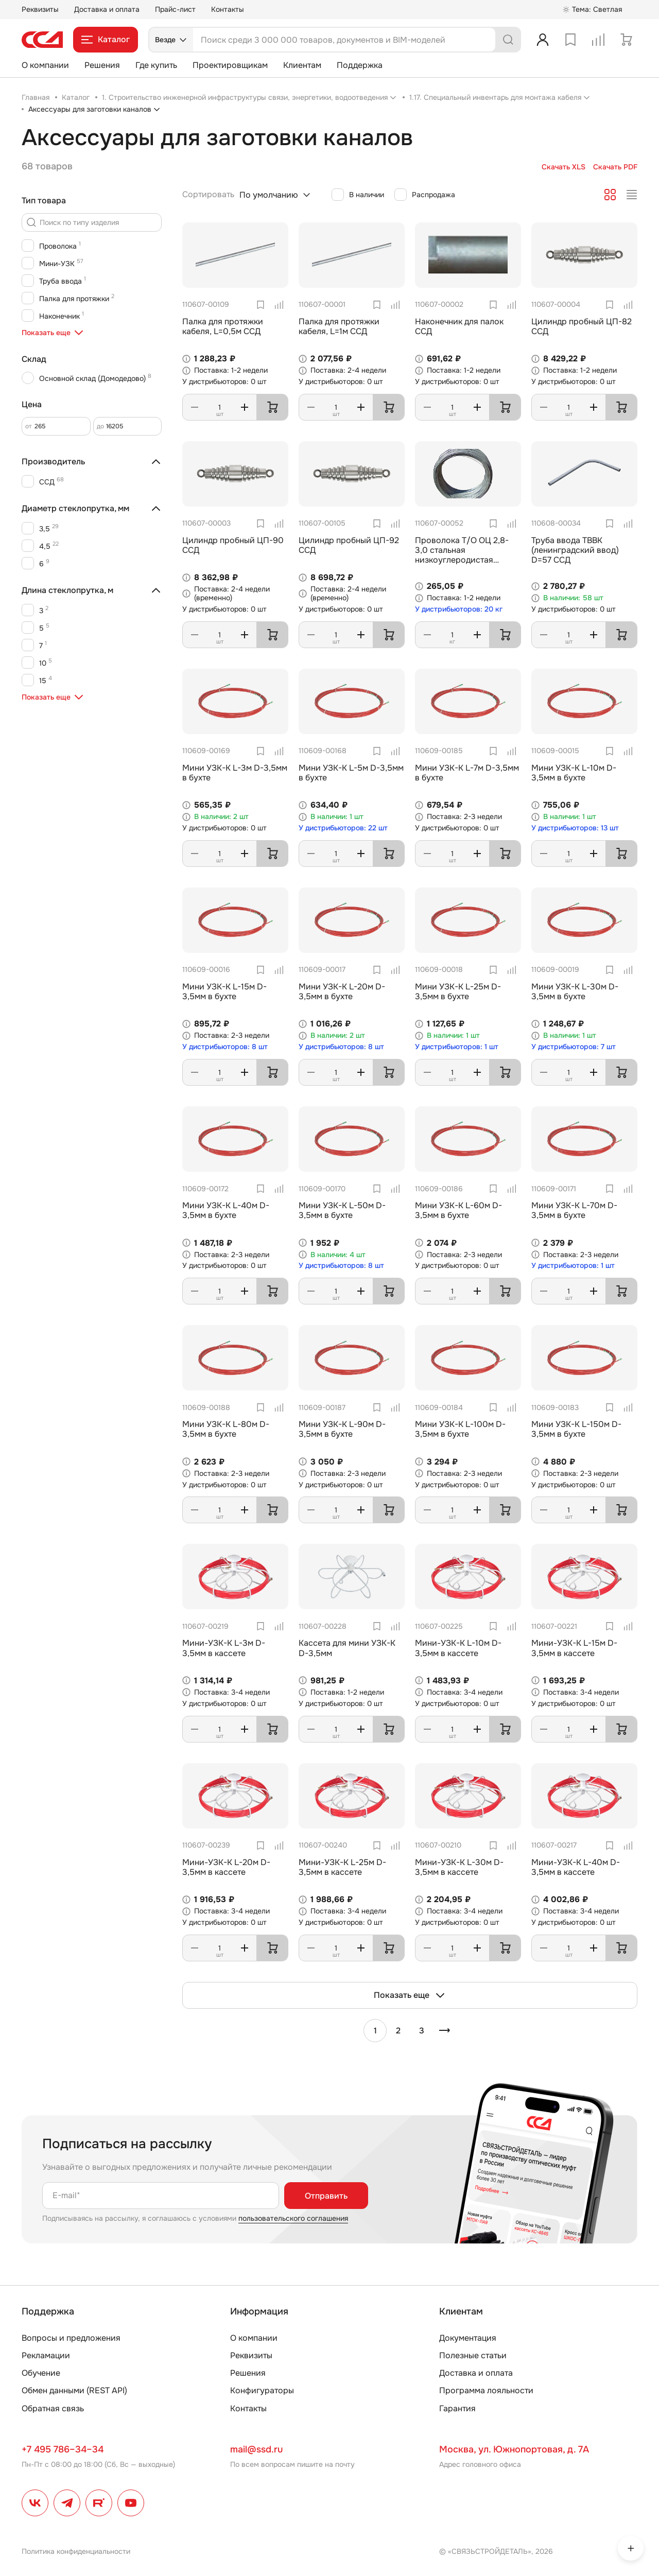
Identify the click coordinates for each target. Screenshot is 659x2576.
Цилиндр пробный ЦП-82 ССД (581, 326)
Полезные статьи (473, 2355)
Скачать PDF (615, 167)
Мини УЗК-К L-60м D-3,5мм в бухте (458, 1210)
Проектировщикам (230, 65)
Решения (102, 65)
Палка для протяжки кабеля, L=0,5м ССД (222, 326)
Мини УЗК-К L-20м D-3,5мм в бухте (342, 991)
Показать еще (410, 1995)
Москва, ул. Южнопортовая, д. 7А (514, 2449)
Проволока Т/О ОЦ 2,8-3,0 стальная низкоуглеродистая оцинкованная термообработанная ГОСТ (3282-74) (466, 565)
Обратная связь (53, 2408)
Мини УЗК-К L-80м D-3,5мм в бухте (225, 1429)
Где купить (156, 65)
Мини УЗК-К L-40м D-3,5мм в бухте (225, 1210)
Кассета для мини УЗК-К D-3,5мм (347, 1648)
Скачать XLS (563, 167)
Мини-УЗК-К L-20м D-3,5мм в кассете (226, 1867)
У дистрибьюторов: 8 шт (225, 1046)
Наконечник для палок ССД (459, 326)
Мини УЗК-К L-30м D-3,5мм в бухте (574, 991)
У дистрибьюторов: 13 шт (575, 828)
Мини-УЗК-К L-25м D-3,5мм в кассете (342, 1867)
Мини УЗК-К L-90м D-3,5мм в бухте (342, 1429)
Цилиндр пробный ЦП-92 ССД (349, 545)
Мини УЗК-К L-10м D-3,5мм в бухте (573, 772)
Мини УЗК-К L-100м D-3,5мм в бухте (460, 1429)
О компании (45, 65)
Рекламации (46, 2355)
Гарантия (457, 2408)
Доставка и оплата (107, 9)
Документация (467, 2338)
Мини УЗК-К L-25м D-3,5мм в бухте (458, 991)
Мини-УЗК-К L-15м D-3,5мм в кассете (574, 1648)
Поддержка (360, 65)
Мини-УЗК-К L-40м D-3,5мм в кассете (575, 1867)
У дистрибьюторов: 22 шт (343, 828)
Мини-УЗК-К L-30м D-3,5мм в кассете (459, 1867)
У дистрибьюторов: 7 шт (573, 1046)
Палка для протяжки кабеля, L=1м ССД (339, 326)
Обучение (41, 2373)
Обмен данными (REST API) (74, 2390)
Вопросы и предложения (71, 2338)
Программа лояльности (486, 2390)
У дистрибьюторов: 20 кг (458, 609)
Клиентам (302, 65)
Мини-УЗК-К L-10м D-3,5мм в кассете (458, 1648)
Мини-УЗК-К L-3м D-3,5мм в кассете (223, 1648)
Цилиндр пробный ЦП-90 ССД (233, 545)
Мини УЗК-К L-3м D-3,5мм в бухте (234, 772)
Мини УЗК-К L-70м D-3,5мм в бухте (574, 1210)
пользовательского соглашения (293, 2218)
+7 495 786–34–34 (62, 2449)
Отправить (326, 2195)
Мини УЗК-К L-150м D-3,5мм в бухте (576, 1429)
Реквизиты (40, 9)
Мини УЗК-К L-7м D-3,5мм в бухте (467, 772)
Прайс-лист (175, 9)
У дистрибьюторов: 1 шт (456, 1046)
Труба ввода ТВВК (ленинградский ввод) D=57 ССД (575, 550)
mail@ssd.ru (256, 2449)
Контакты (227, 9)
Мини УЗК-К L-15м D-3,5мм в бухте (224, 991)
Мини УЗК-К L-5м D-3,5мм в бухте (351, 772)
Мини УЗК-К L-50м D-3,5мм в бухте (342, 1210)
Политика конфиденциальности (76, 2551)
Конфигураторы (262, 2390)
